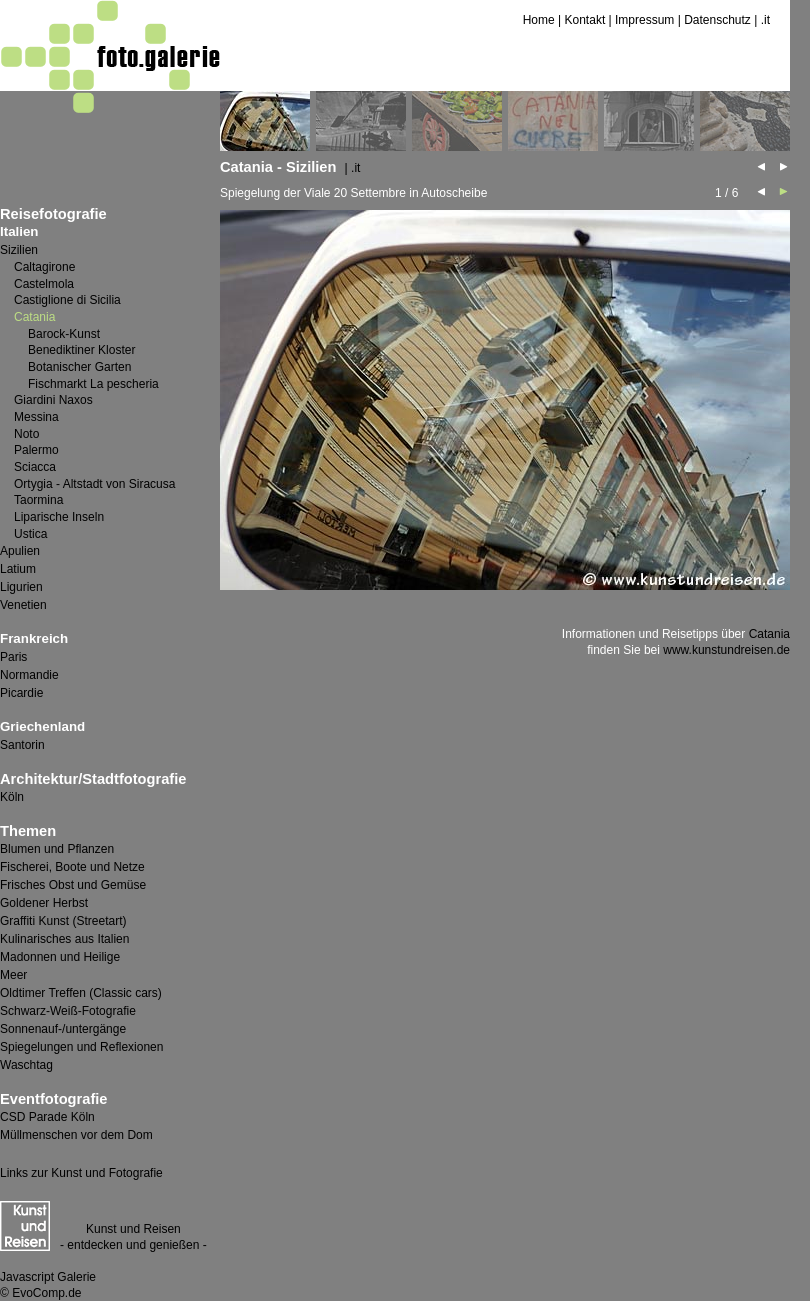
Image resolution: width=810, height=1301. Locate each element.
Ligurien (21, 587)
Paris (13, 657)
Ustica (30, 534)
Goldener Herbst (44, 903)
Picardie (21, 693)
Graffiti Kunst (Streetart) (63, 921)
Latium (18, 569)
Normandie (29, 675)
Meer (13, 975)
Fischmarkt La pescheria (93, 384)
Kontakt (585, 20)
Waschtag (26, 1065)
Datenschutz (717, 20)
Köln (12, 797)
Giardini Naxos (53, 400)
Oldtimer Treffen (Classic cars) (81, 993)
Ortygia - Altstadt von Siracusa (94, 484)
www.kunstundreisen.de (726, 650)
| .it (353, 168)
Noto (26, 434)
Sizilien (19, 250)
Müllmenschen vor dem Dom (76, 1135)
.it (765, 20)
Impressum (644, 20)
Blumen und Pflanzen (57, 849)
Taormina (38, 500)
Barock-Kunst (64, 334)
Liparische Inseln (59, 517)
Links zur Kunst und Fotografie (81, 1173)
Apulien (20, 551)
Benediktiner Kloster (81, 350)
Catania (769, 634)
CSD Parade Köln (47, 1117)
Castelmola (44, 284)
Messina (36, 417)
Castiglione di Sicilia (67, 300)
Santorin (22, 745)
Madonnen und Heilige (60, 957)
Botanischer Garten (79, 367)
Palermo (36, 450)
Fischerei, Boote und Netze (72, 867)
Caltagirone (44, 267)
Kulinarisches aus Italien (64, 939)
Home (539, 20)
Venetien (23, 605)
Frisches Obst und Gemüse (73, 885)
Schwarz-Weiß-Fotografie (68, 1011)
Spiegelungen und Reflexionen (81, 1047)
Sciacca (35, 467)
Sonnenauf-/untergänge (63, 1029)
